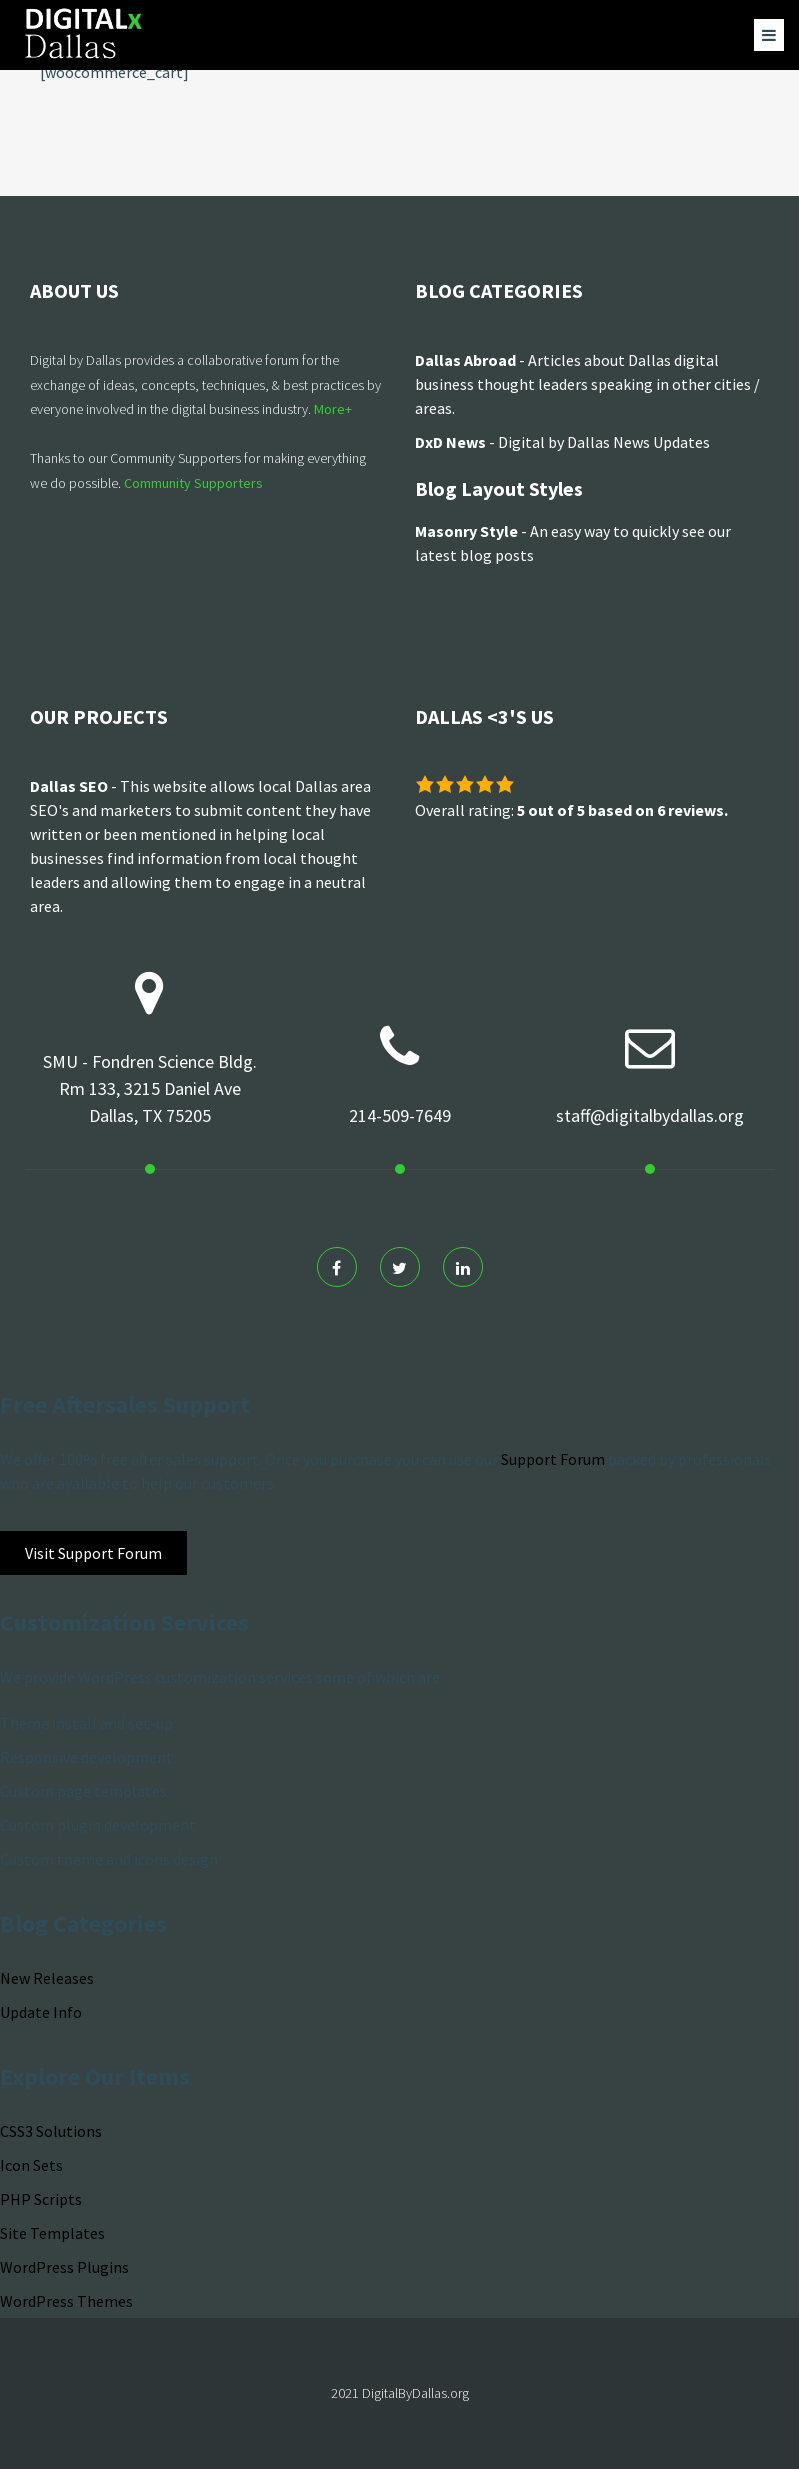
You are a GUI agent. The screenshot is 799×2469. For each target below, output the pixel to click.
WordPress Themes (66, 2301)
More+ (333, 409)
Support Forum (553, 1459)
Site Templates (52, 2233)
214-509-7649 (400, 1115)
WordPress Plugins (64, 2267)
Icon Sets (31, 2165)
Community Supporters (193, 483)
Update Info (41, 2012)
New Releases (47, 1978)
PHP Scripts (41, 2199)
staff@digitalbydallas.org (650, 1115)
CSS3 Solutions (51, 2131)
